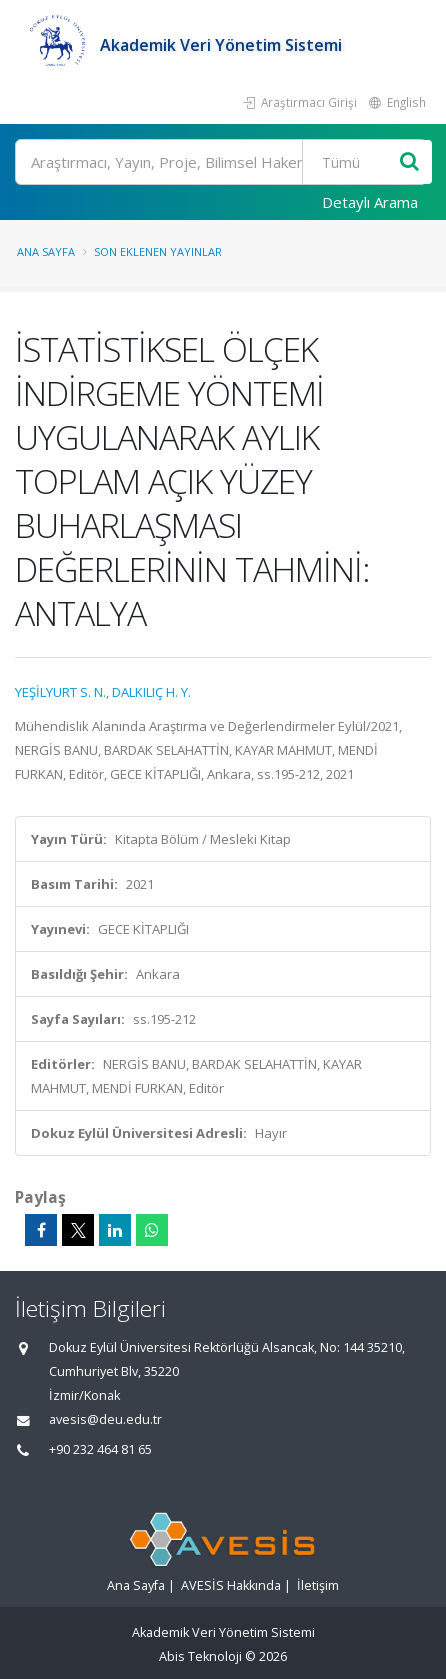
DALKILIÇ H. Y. (151, 692)
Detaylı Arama (370, 202)
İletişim (318, 1585)
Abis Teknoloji (200, 1656)
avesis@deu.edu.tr (105, 1419)
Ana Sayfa (46, 251)
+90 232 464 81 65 (100, 1449)
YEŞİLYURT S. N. (60, 692)
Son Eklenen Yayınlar (158, 251)
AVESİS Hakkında (231, 1585)
